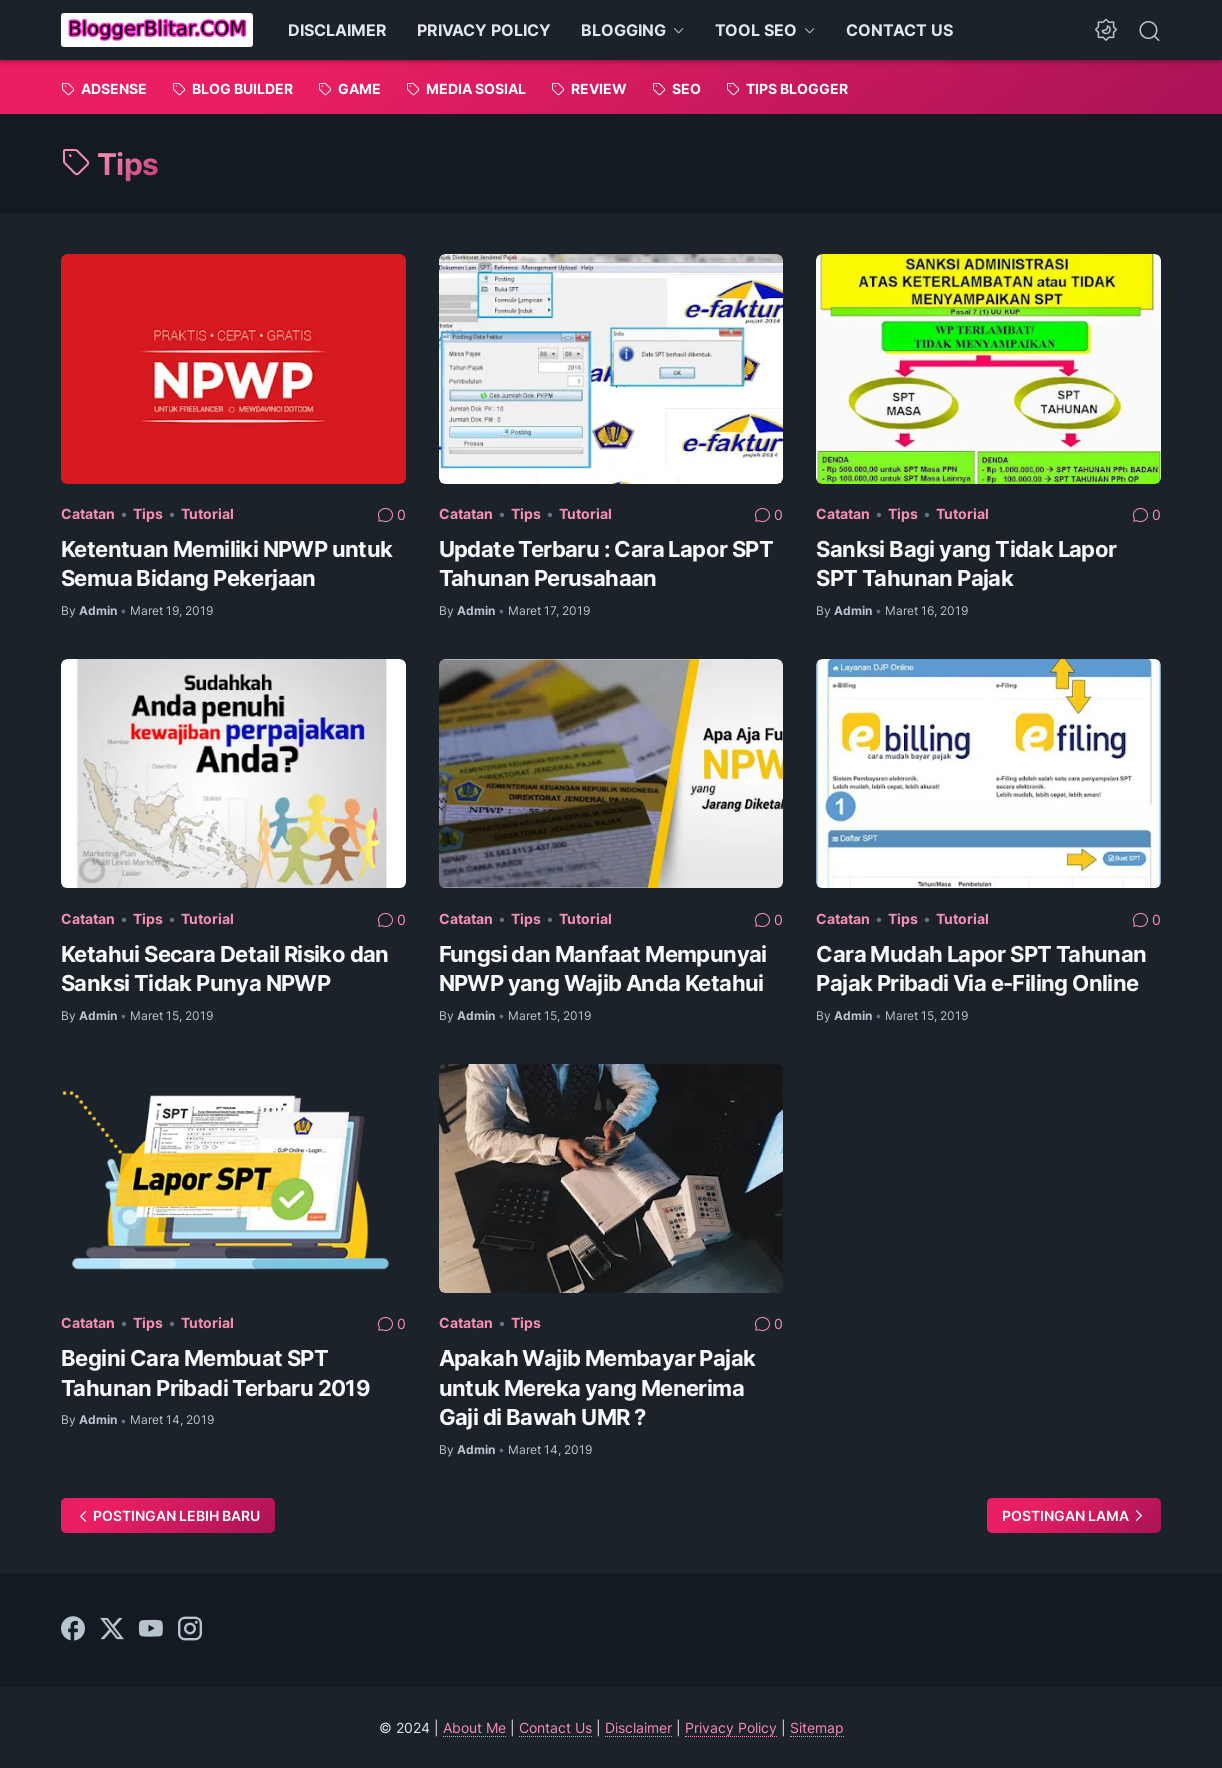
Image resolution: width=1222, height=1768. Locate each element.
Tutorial (207, 513)
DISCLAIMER (337, 30)
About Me (474, 1727)
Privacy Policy (731, 1727)
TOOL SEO (756, 30)
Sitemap (817, 1727)
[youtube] (151, 1630)
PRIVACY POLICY (484, 30)
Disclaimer (638, 1727)
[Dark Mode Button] (1106, 30)
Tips (148, 513)
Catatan (88, 513)
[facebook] (73, 1630)
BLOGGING (623, 30)
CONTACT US (899, 30)
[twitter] (112, 1630)
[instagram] (190, 1630)
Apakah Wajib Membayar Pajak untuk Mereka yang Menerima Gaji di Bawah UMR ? (597, 1387)
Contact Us (555, 1727)
